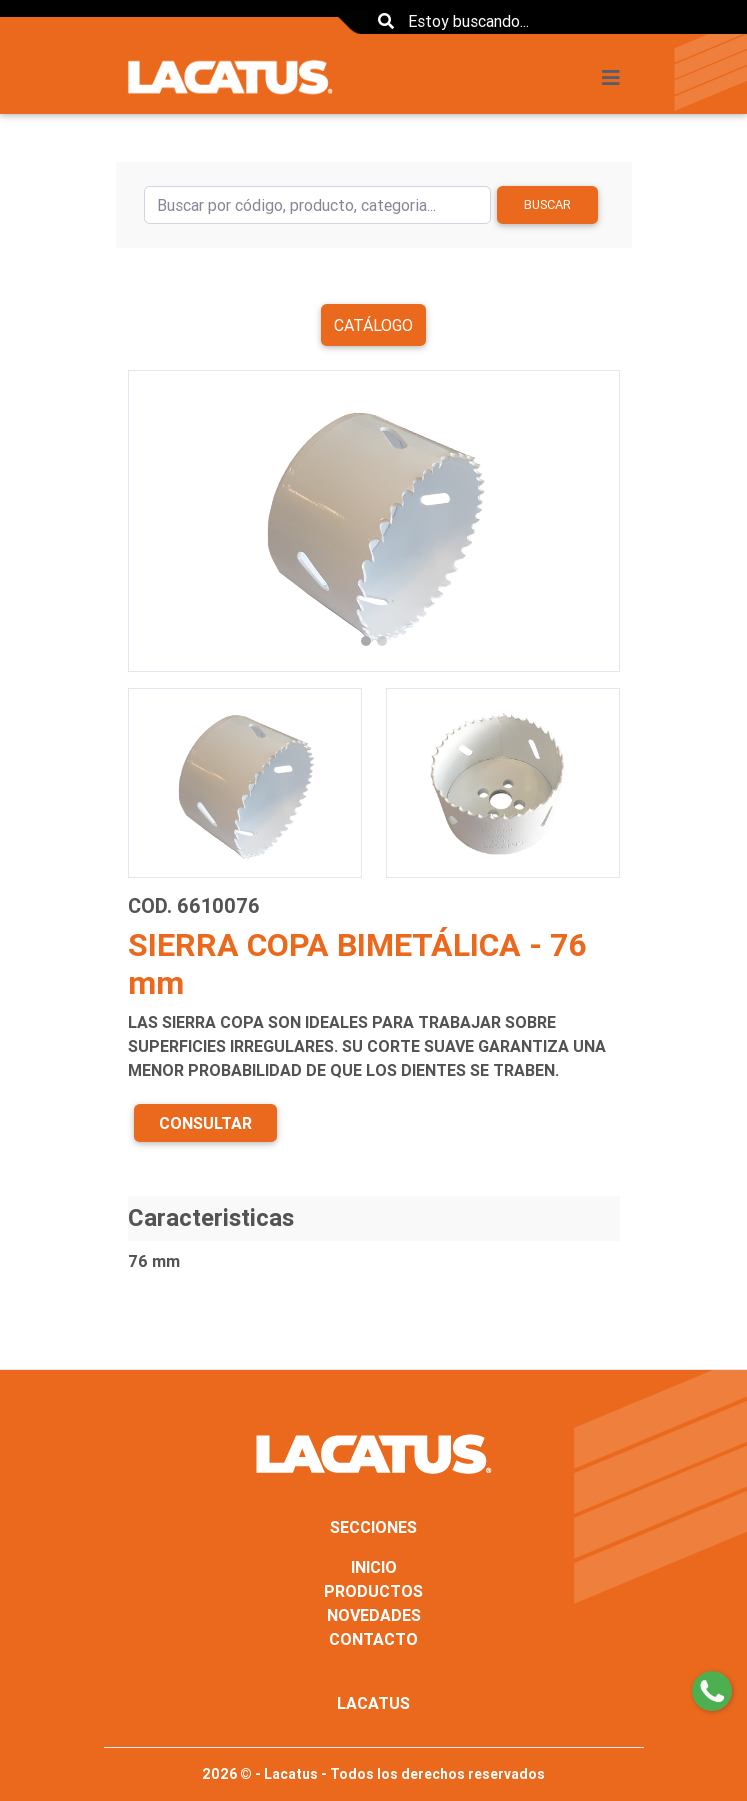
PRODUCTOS (373, 1591)
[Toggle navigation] (617, 78)
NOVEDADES (374, 1615)
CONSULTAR (205, 1123)
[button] (165, 521)
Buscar (547, 204)
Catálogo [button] (373, 325)
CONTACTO (373, 1639)
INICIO (374, 1567)
